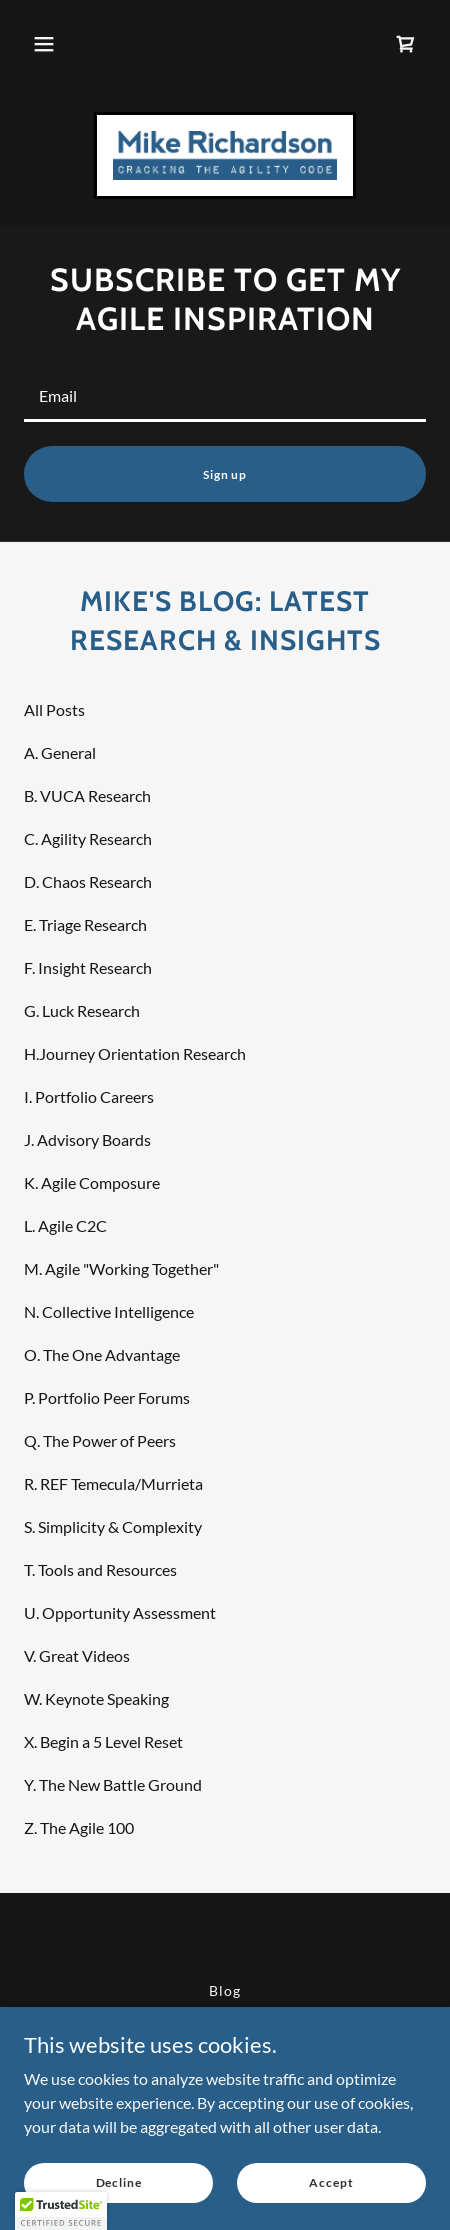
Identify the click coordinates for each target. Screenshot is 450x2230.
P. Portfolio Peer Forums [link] (107, 1397)
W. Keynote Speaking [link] (96, 1698)
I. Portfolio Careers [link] (89, 1096)
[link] (406, 44)
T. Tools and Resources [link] (100, 1569)
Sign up (225, 474)
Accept (331, 2182)
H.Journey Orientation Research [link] (135, 1053)
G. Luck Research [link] (82, 1010)
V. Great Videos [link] (77, 1655)
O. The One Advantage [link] (102, 1354)
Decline (119, 2182)
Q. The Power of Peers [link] (100, 1440)
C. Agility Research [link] (88, 838)
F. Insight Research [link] (88, 967)
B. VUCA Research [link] (87, 795)
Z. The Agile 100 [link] (79, 1827)
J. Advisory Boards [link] (87, 1139)
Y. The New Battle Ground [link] (113, 1784)
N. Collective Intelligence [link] (109, 1311)
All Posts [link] (54, 709)
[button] (44, 44)
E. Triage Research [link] (85, 924)
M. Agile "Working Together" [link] (121, 1268)
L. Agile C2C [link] (65, 1225)
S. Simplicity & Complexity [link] (113, 1526)
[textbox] (225, 396)
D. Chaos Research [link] (88, 881)
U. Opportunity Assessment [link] (120, 1612)
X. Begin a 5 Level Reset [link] (103, 1741)
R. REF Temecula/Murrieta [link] (113, 1483)
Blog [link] (225, 1990)
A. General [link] (60, 752)
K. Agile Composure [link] (92, 1182)
